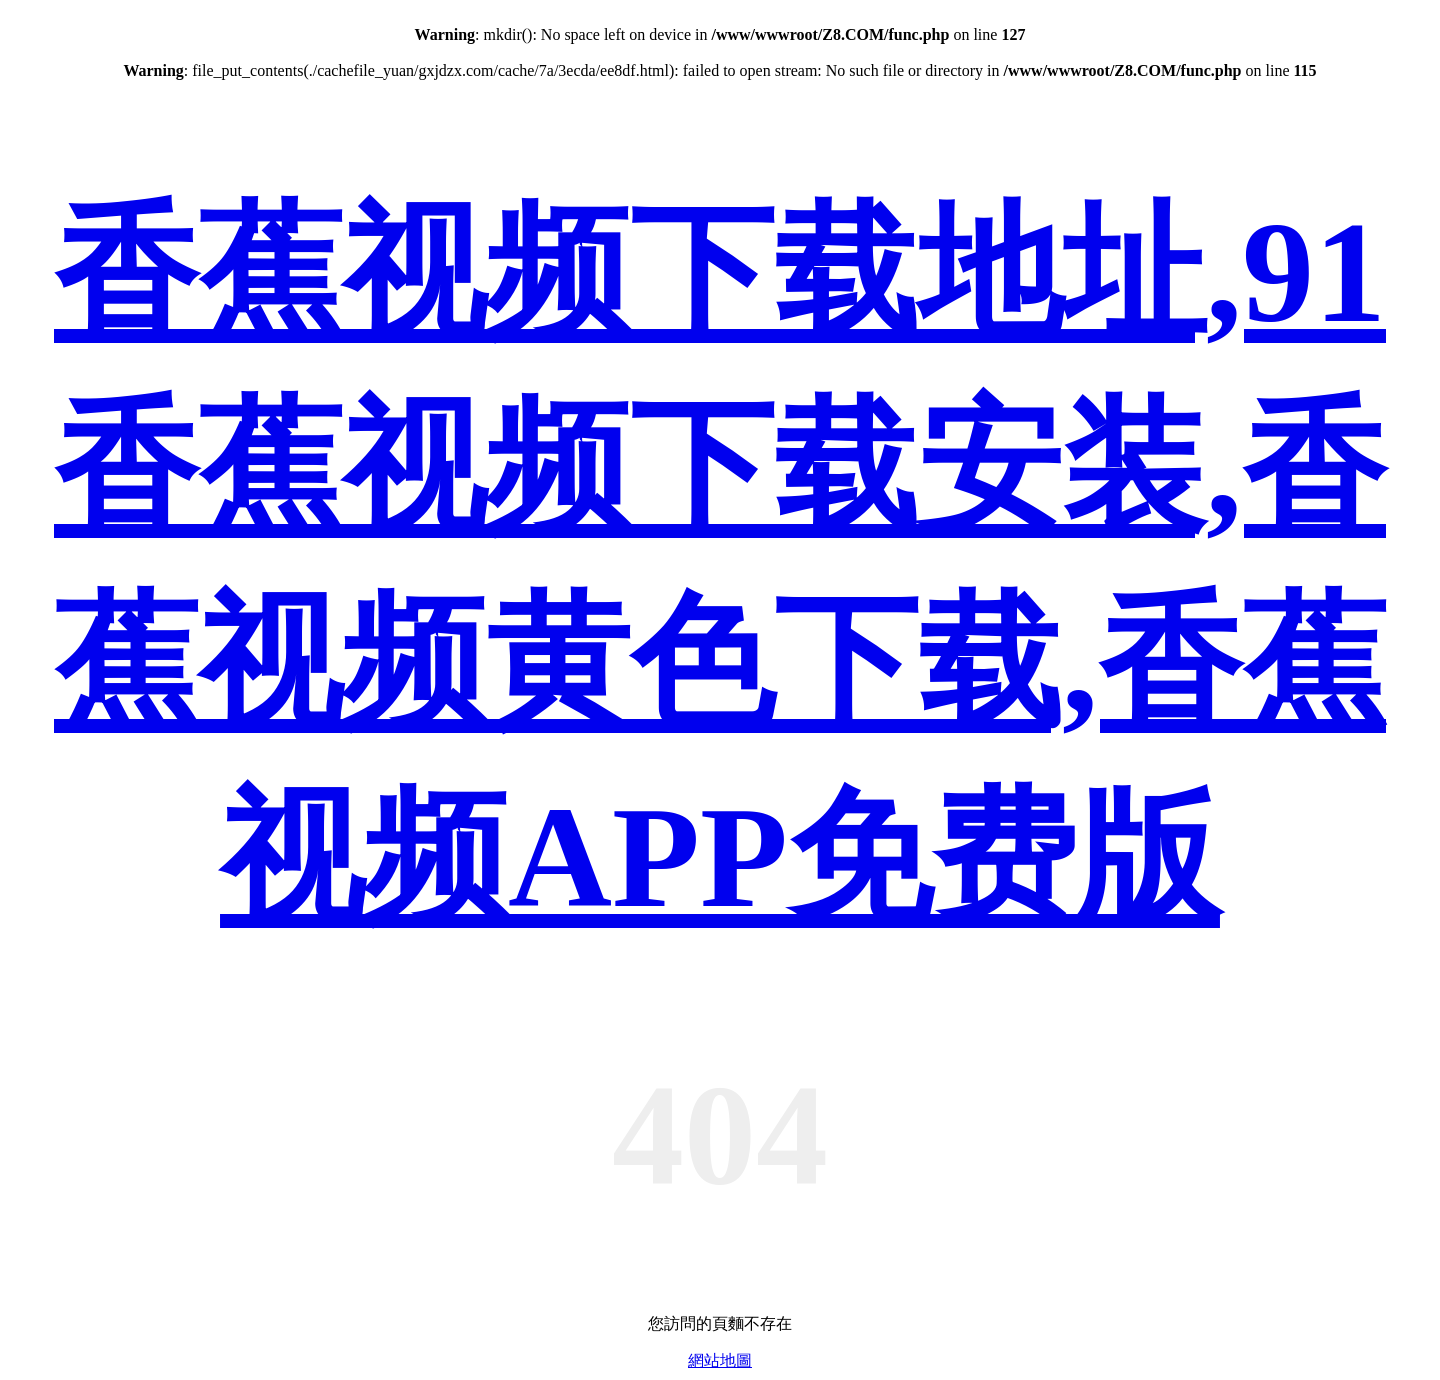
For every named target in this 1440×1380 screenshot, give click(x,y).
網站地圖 (720, 1360)
